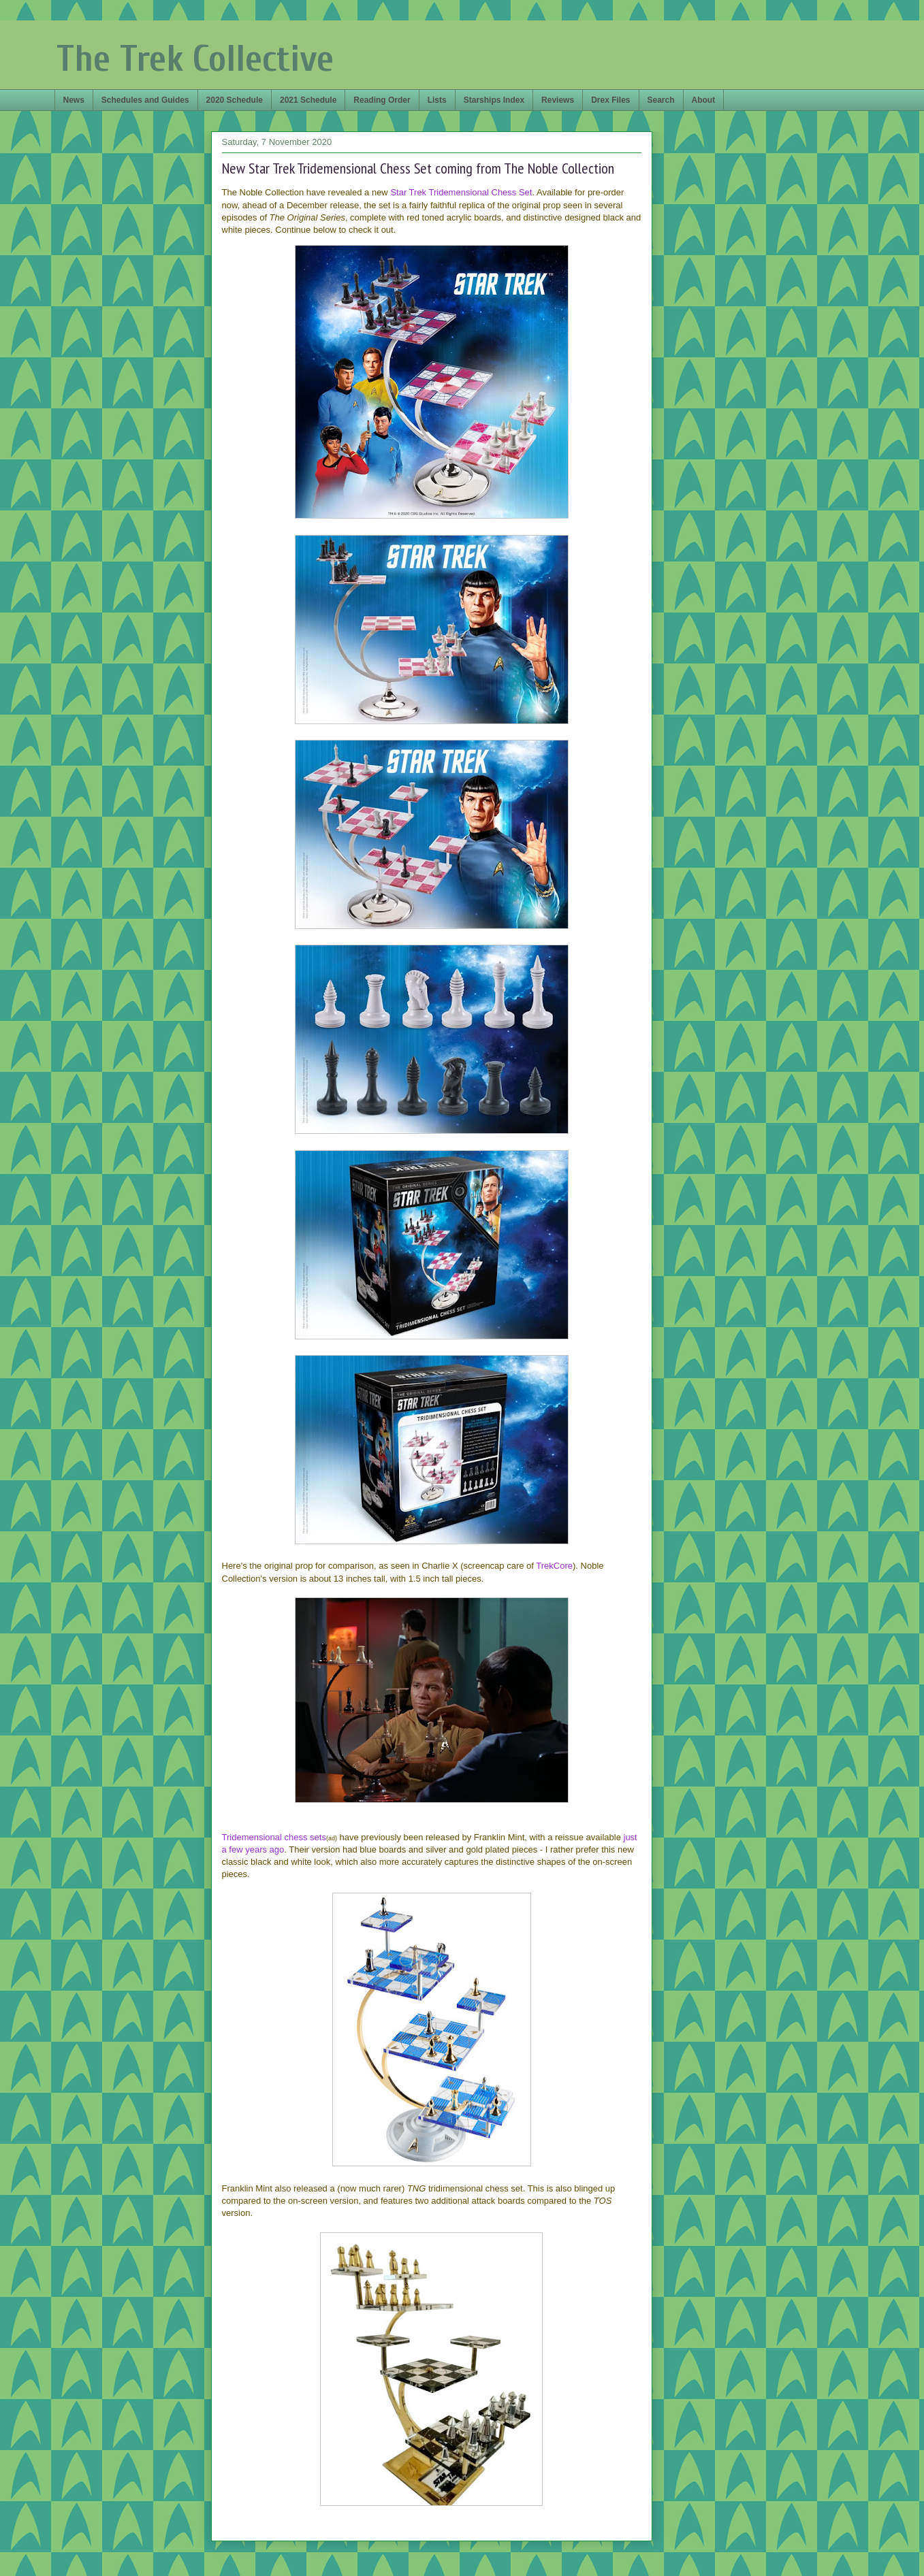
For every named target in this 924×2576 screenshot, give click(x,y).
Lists (437, 100)
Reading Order (381, 100)
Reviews (557, 100)
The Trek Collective (195, 58)
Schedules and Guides (145, 100)
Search (661, 100)
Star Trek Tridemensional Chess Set (461, 192)
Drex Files (610, 100)
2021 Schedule (308, 100)
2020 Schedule (234, 100)
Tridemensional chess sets (274, 1837)
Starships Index (494, 100)
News (73, 100)
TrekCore (554, 1566)
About (704, 100)
